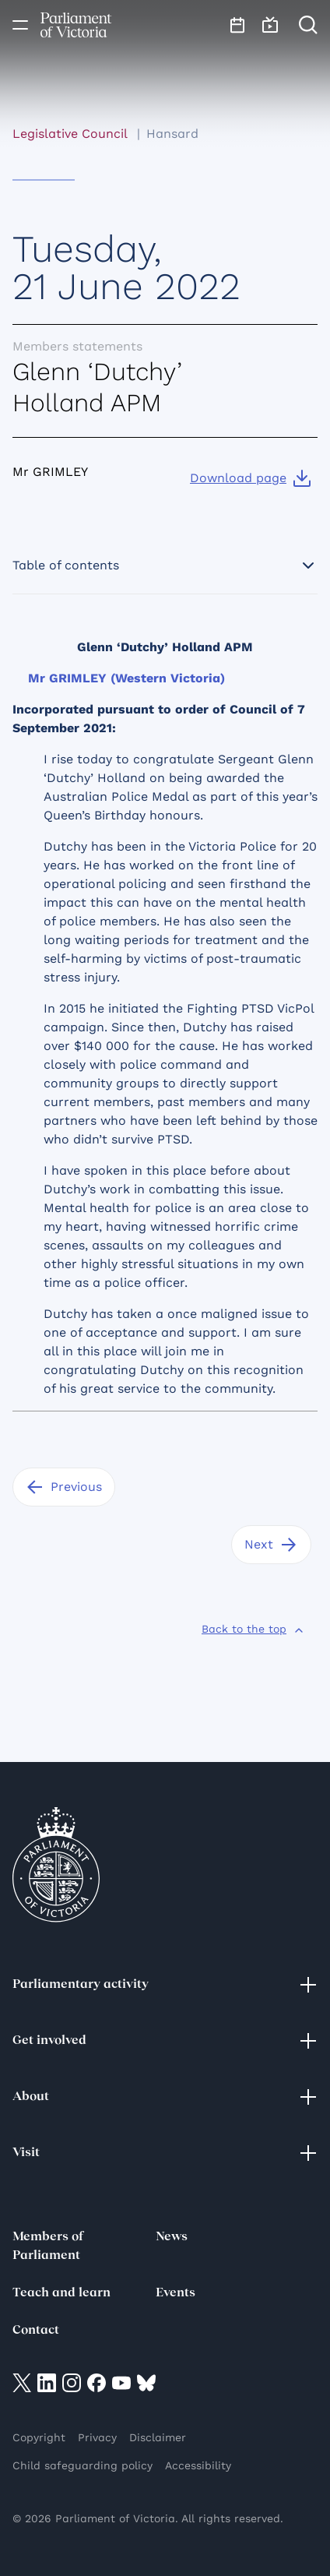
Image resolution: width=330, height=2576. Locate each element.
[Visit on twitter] (21, 2382)
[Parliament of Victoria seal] (56, 1864)
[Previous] (63, 1487)
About (165, 2097)
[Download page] (250, 478)
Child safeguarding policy (82, 2465)
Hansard (172, 133)
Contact (35, 2330)
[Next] (271, 1544)
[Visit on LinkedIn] (46, 2382)
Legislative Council (69, 133)
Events (175, 2293)
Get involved (165, 2041)
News (172, 2237)
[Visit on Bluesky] (146, 2382)
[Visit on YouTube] (121, 2382)
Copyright (38, 2437)
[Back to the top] (253, 1628)
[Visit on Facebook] (96, 2382)
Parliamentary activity (165, 1984)
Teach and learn (61, 2293)
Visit (165, 2153)
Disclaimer (157, 2437)
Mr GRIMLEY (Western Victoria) (126, 678)
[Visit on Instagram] (71, 2382)
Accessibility (198, 2465)
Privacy (97, 2437)
